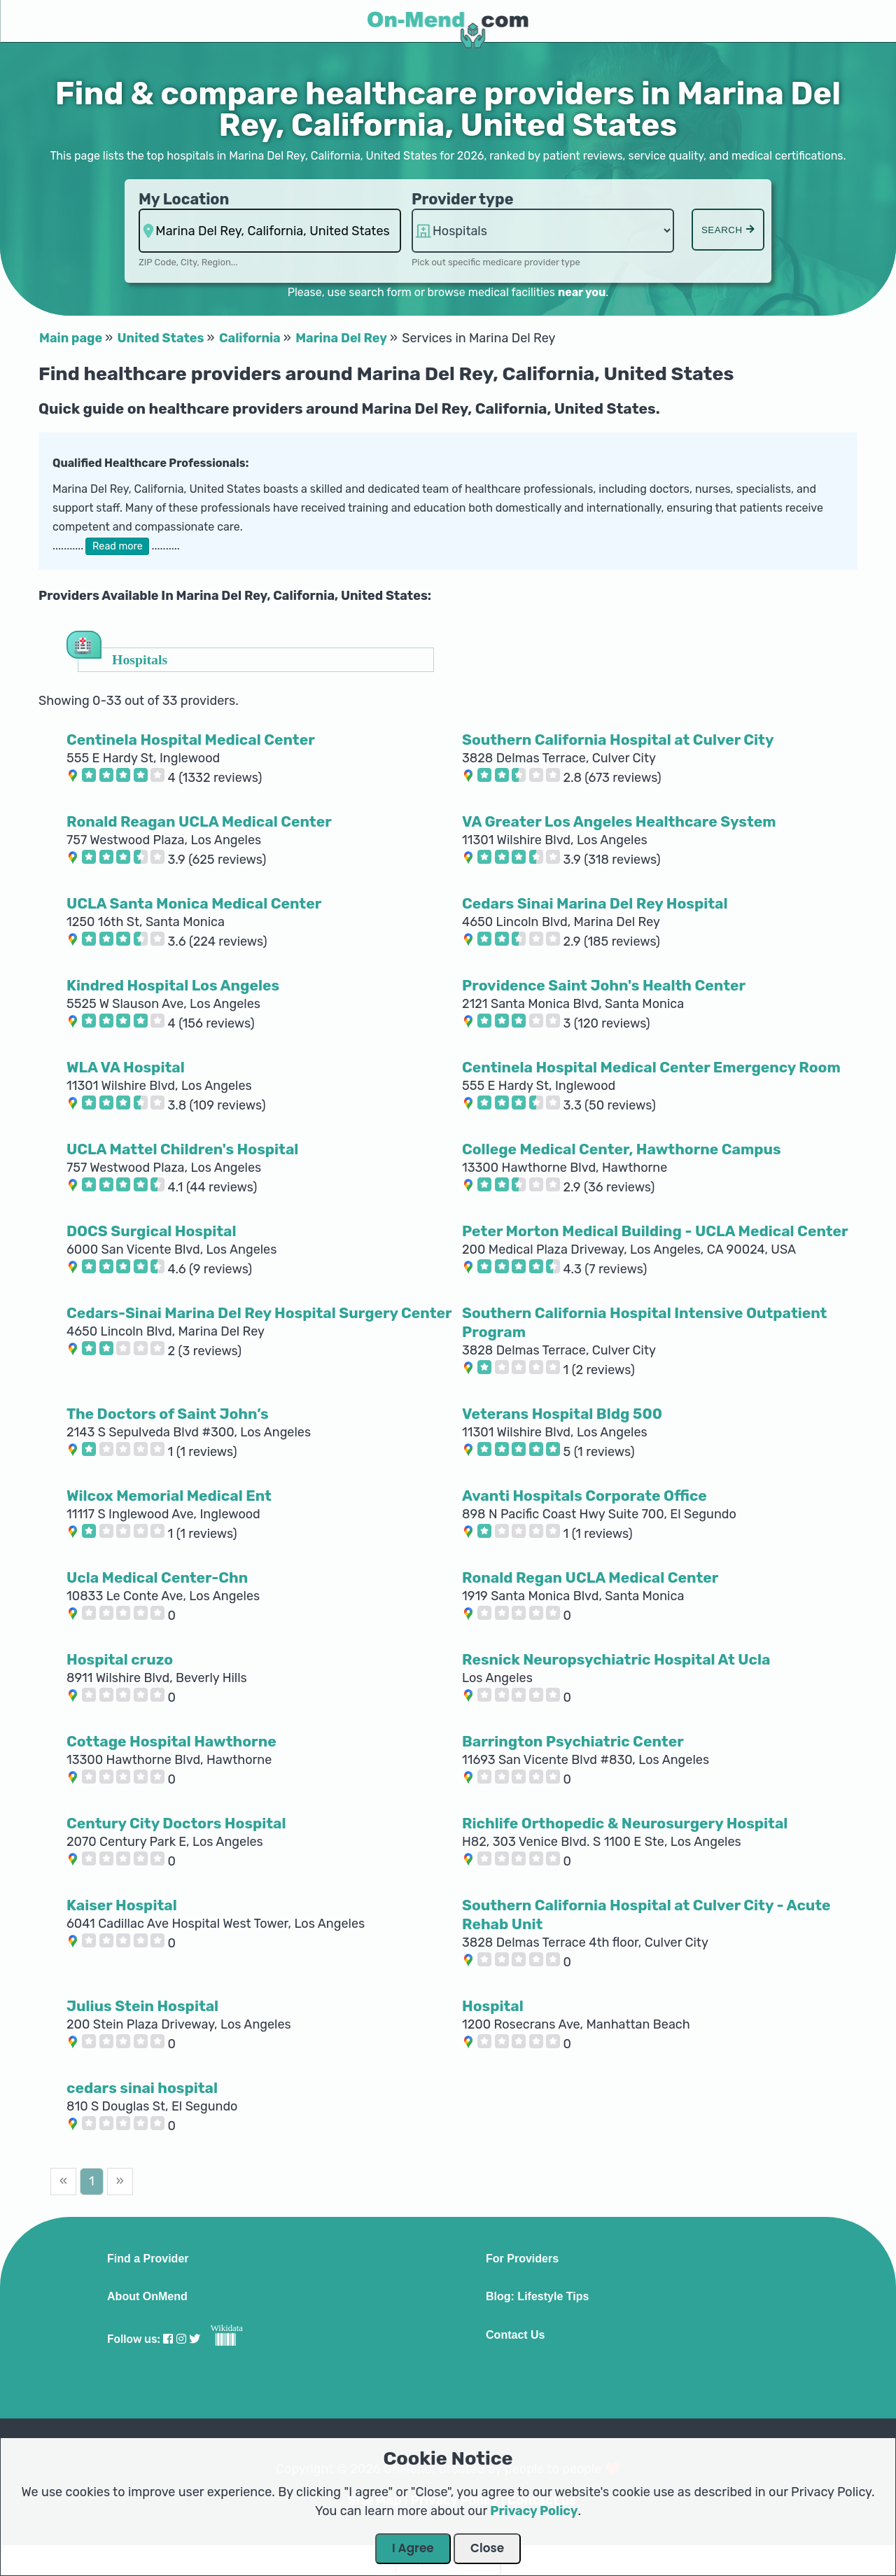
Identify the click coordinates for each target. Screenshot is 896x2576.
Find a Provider (147, 2258)
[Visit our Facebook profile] (168, 2339)
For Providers (522, 2258)
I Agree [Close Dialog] (413, 2548)
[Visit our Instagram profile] (181, 2339)
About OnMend (147, 2296)
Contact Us (515, 2335)
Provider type (463, 199)
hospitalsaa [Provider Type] (543, 231)
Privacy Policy (534, 2511)
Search (728, 230)
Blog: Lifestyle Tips (537, 2296)
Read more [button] (117, 546)
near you (582, 292)
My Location (184, 199)
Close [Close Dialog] (487, 2548)
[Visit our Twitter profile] (194, 2339)
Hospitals (139, 659)
